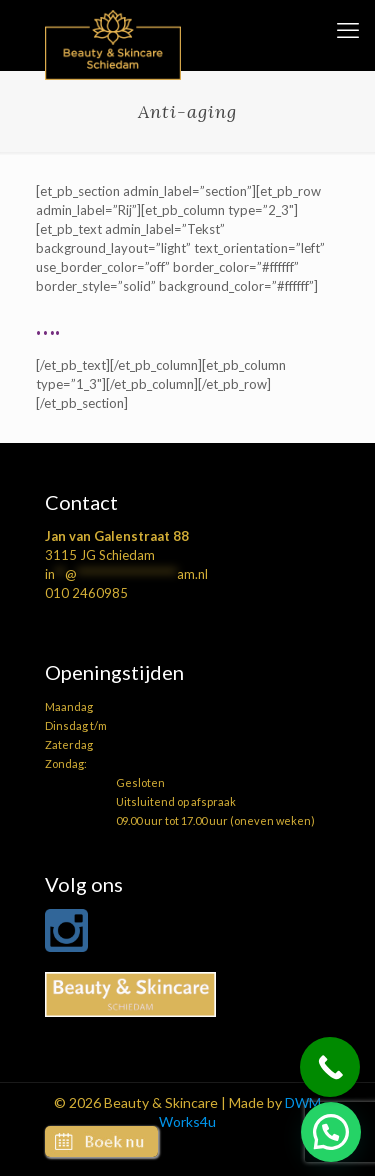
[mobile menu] (348, 30)
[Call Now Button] (330, 1067)
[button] (331, 1132)
